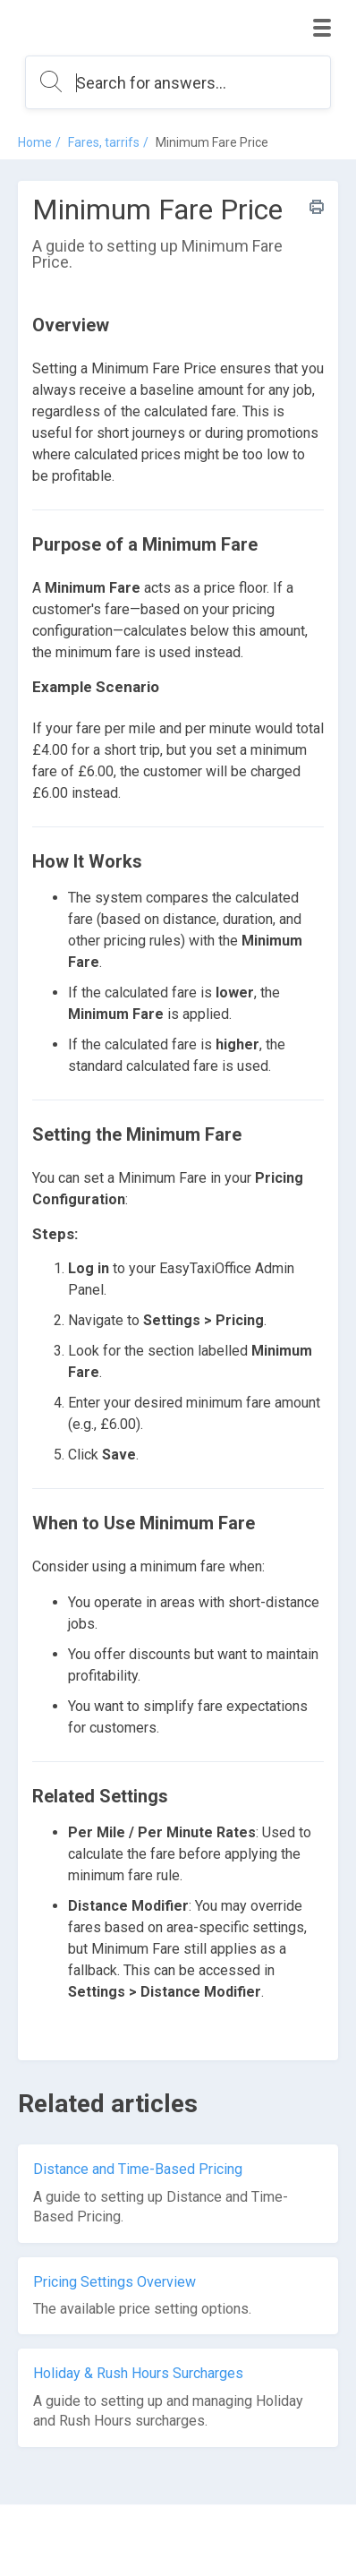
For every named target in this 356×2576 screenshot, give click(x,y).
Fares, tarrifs (104, 142)
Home (35, 142)
